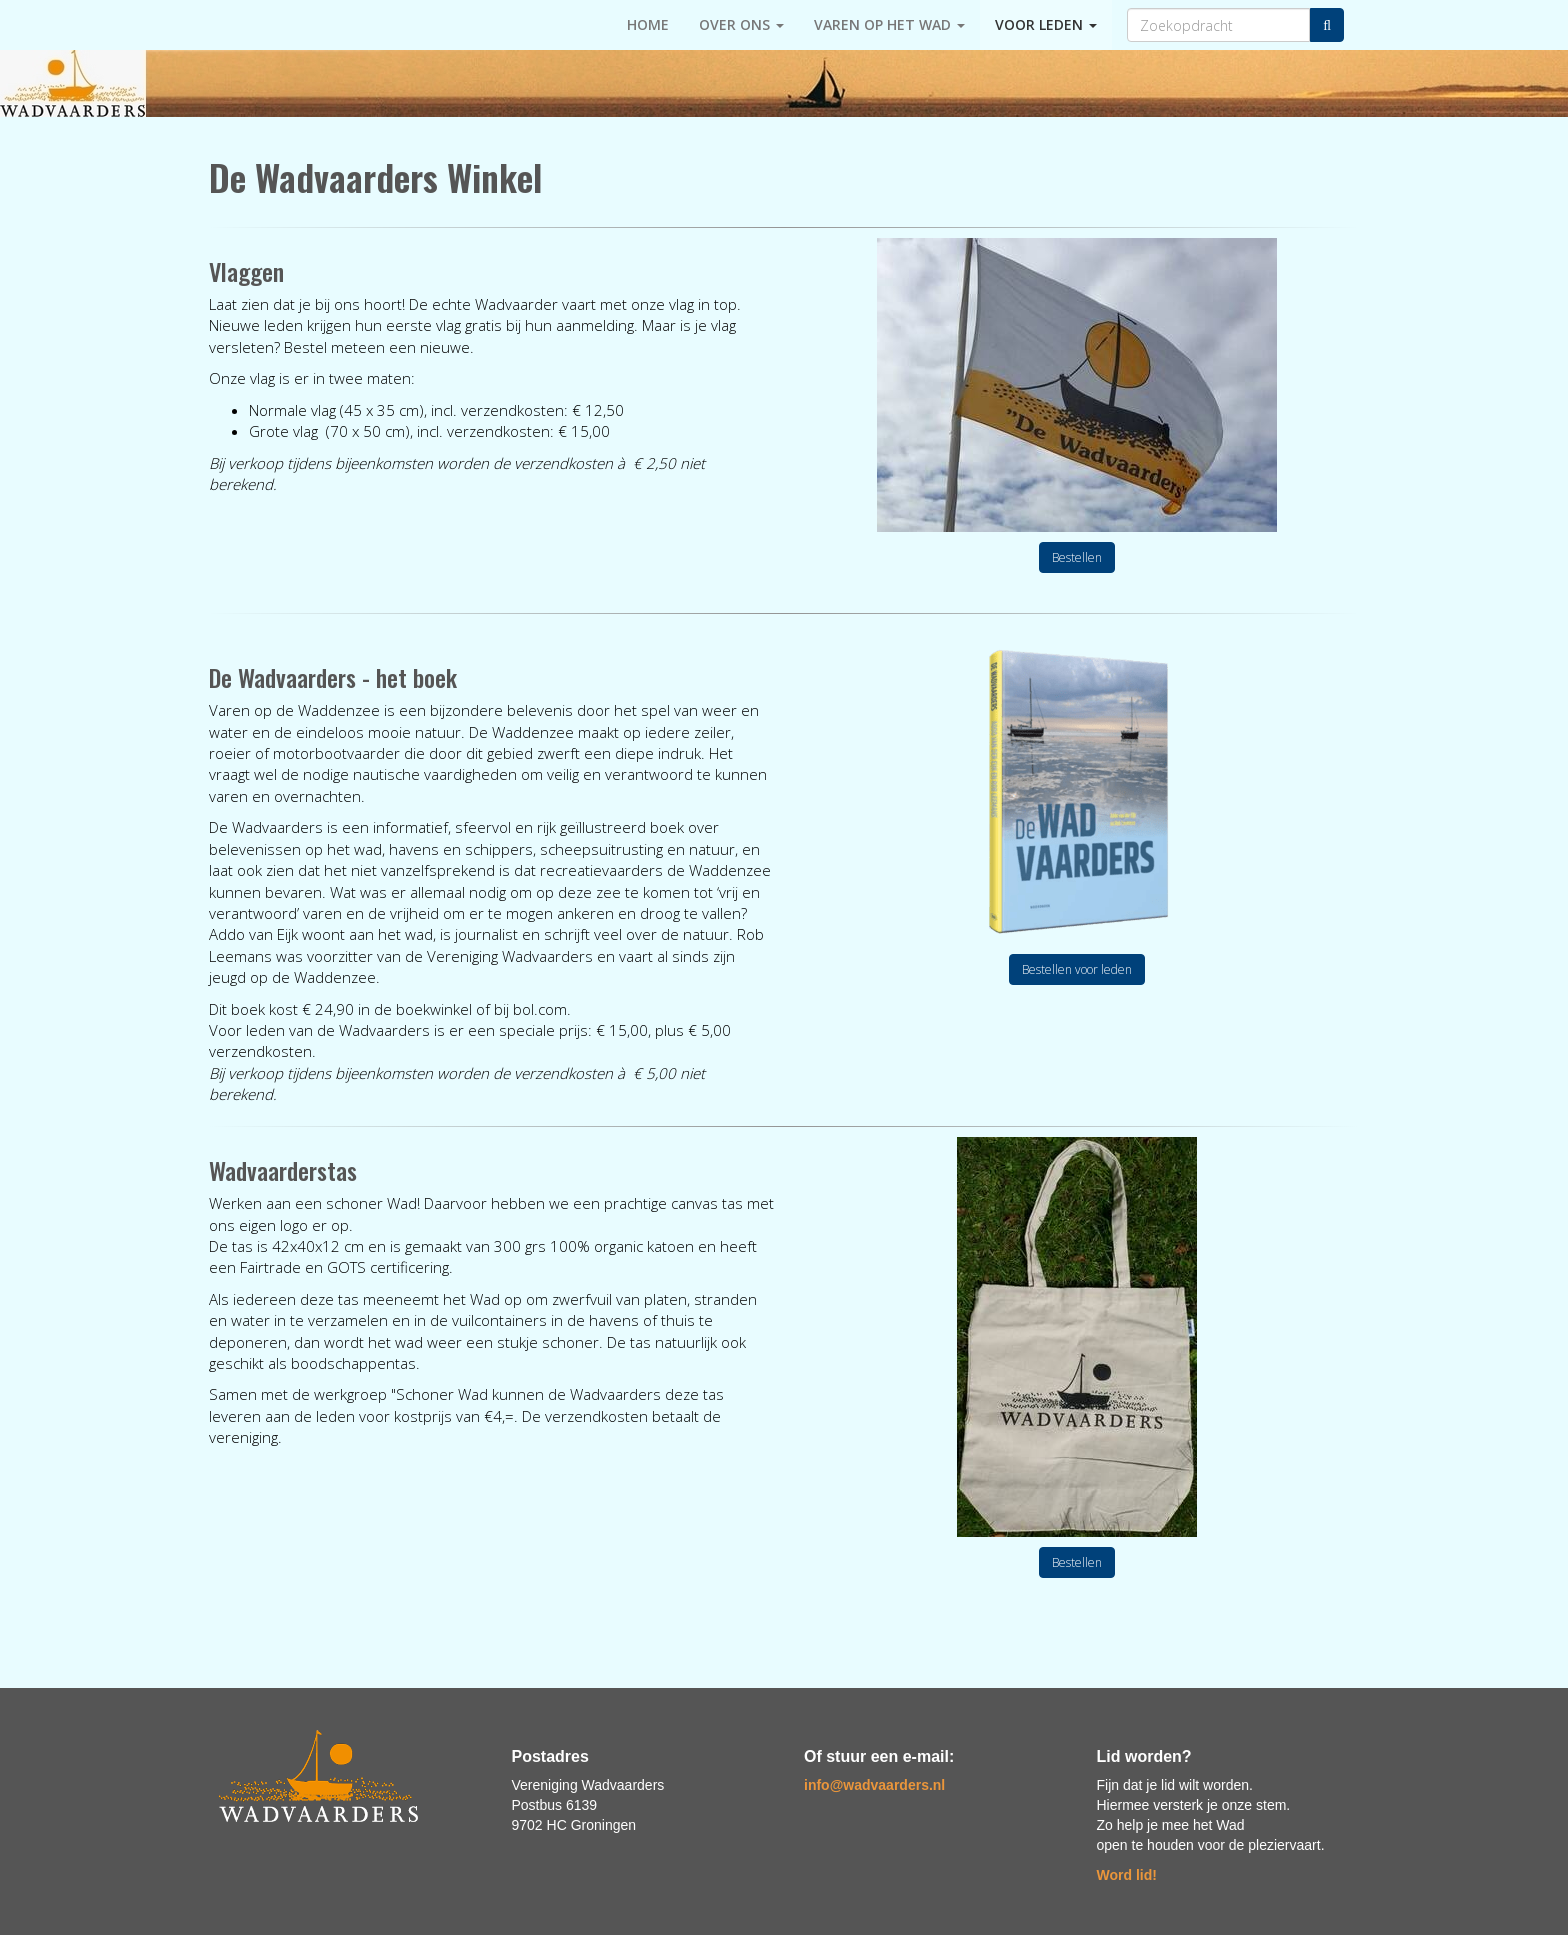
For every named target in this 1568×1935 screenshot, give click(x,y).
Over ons (741, 24)
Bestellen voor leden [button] (1077, 969)
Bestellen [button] (1077, 557)
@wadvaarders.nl (874, 1785)
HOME (648, 24)
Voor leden (1046, 24)
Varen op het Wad (889, 24)
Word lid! (1127, 1875)
